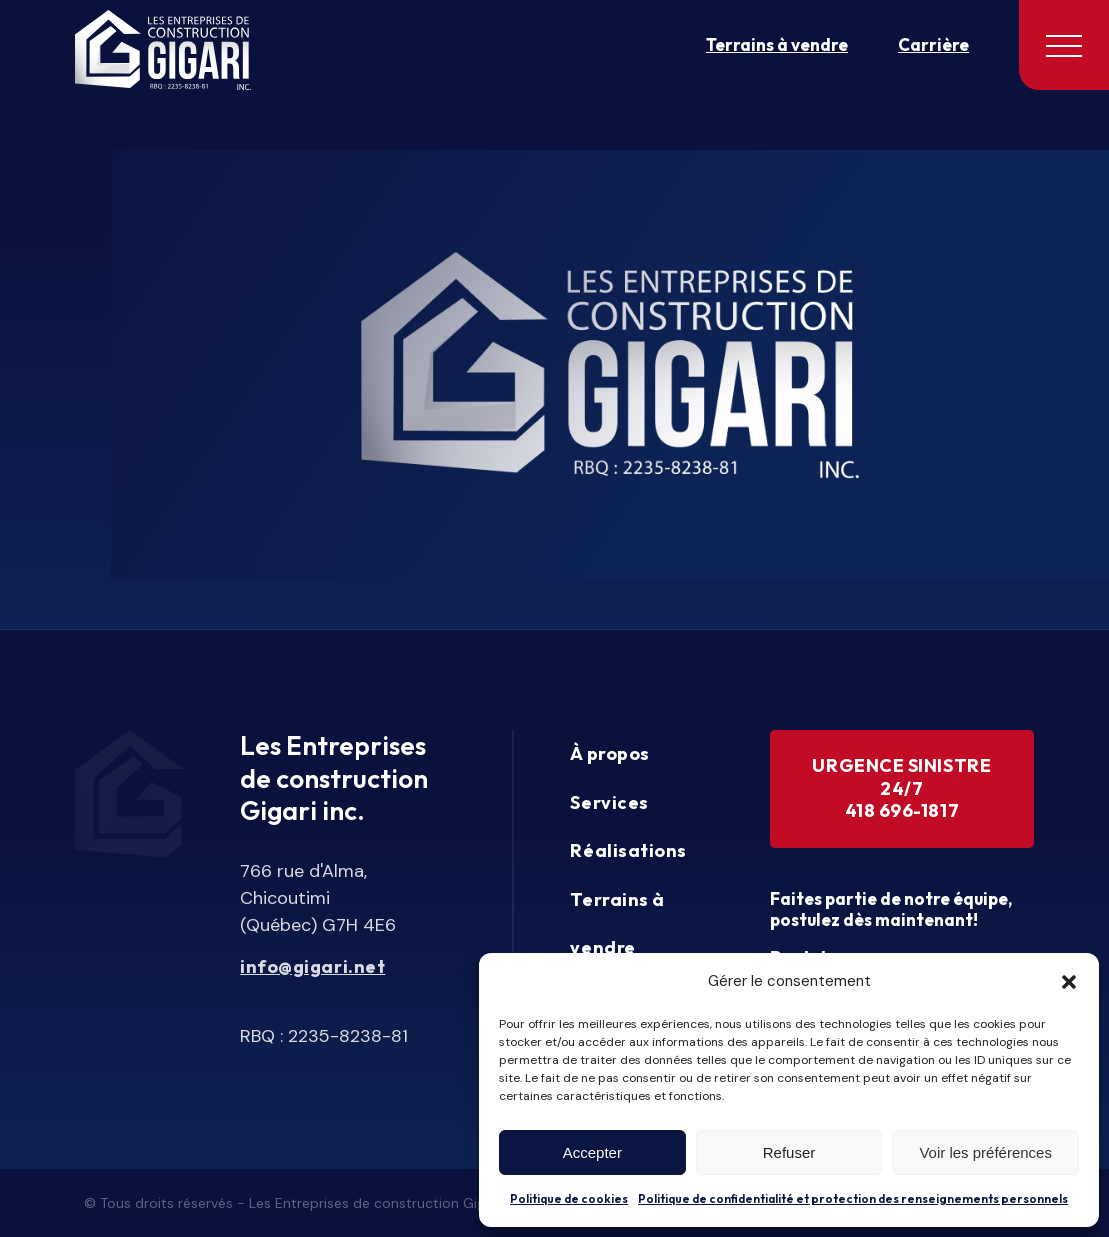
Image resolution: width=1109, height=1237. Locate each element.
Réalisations (628, 850)
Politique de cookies (569, 1198)
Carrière (933, 44)
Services (609, 802)
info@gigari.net (312, 967)
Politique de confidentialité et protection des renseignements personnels (853, 1198)
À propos (609, 753)
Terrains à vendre (777, 44)
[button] (1069, 982)
